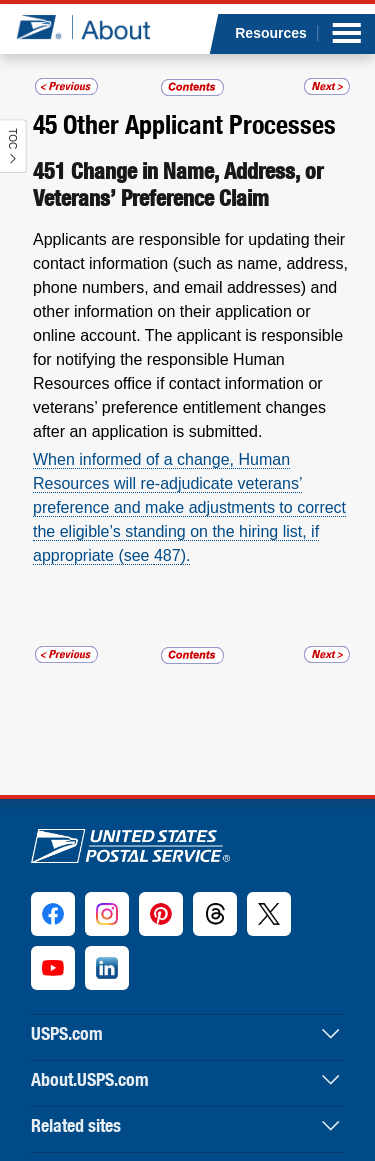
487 (167, 555)
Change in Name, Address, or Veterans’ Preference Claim (178, 184)
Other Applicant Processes (199, 124)
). (186, 555)
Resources (271, 33)
